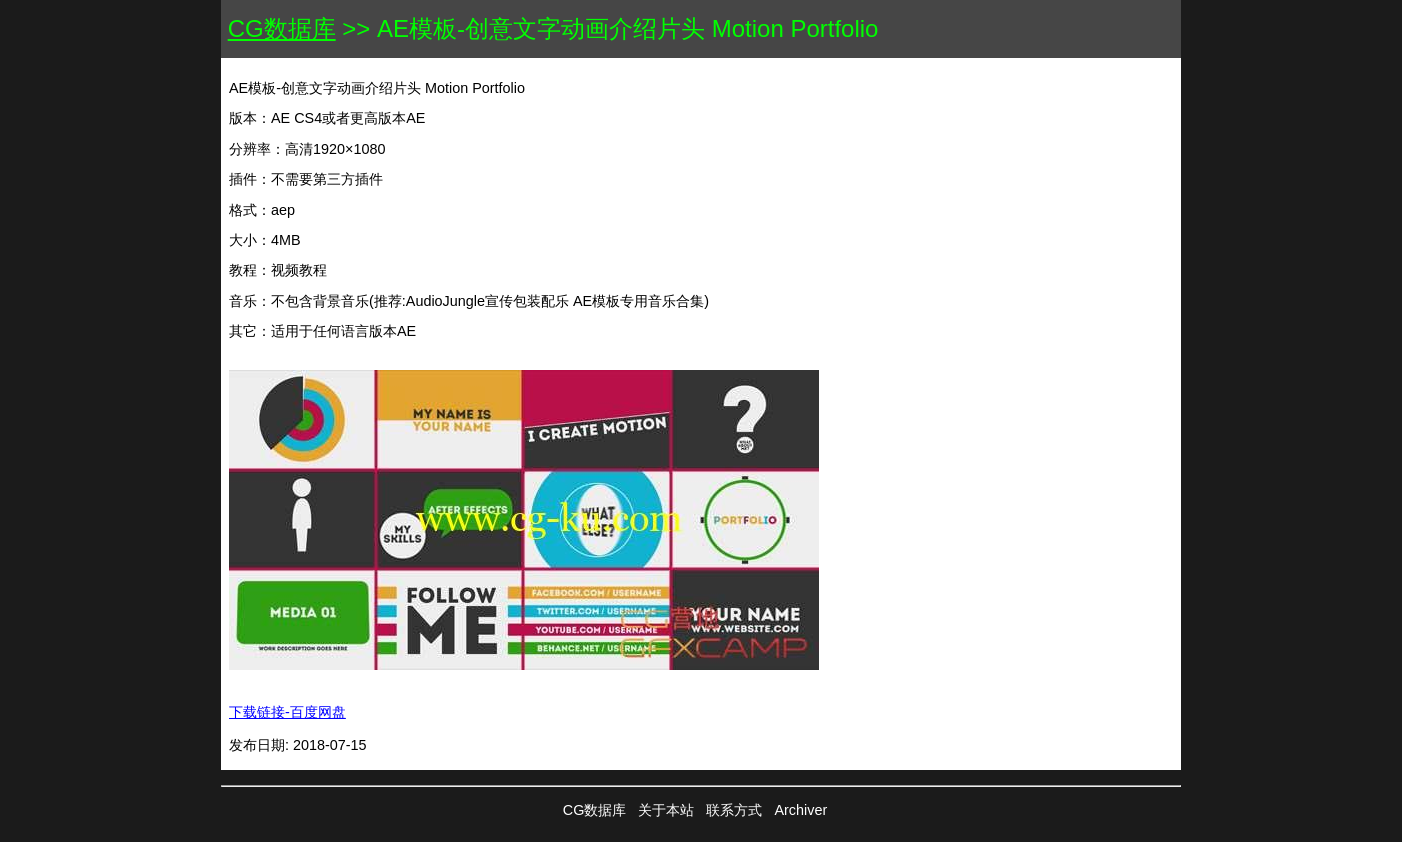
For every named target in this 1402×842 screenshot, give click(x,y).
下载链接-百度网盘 (287, 712)
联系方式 (734, 810)
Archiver (800, 810)
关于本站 (666, 810)
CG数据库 (282, 28)
